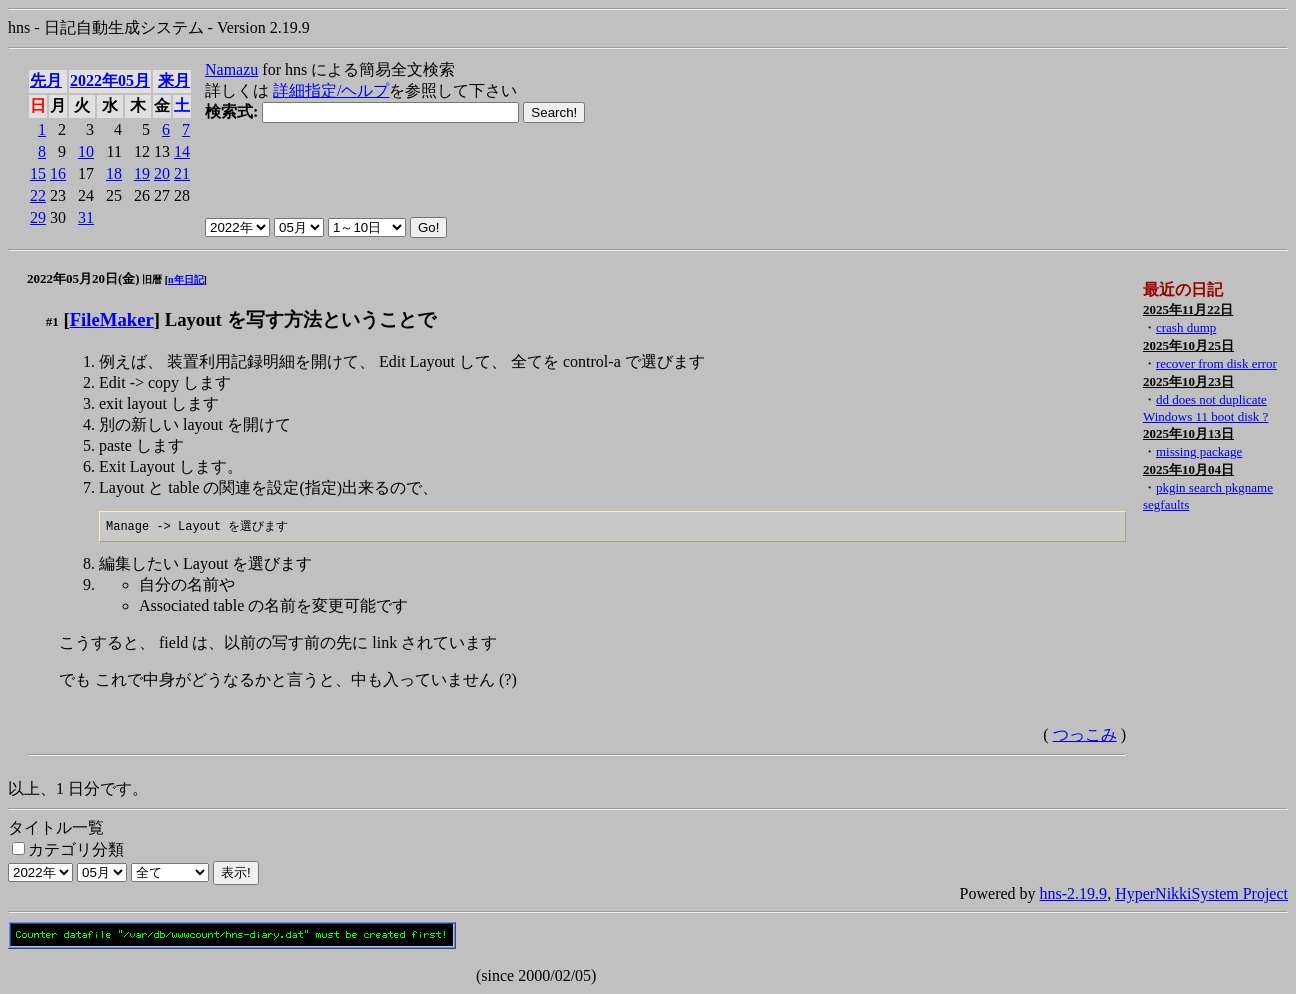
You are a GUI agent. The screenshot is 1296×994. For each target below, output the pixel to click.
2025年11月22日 (1188, 309)
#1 (52, 321)
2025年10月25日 (1188, 345)
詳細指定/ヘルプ (331, 90)
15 (38, 173)
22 (38, 195)
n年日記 (186, 279)
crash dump (1186, 327)
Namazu (231, 69)
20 (162, 173)
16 (58, 173)
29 (38, 217)
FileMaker (112, 319)
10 (86, 151)
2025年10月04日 (1188, 469)
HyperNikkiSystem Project (1201, 894)
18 (114, 173)
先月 (46, 80)
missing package (1199, 451)
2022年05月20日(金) (83, 278)
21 (182, 173)
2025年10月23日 (1188, 381)
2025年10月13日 (1188, 433)
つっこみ (1085, 735)
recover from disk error (1216, 363)
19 (142, 173)
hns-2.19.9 (1074, 894)
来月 (174, 80)
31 (86, 217)
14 (182, 151)
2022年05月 (110, 80)
